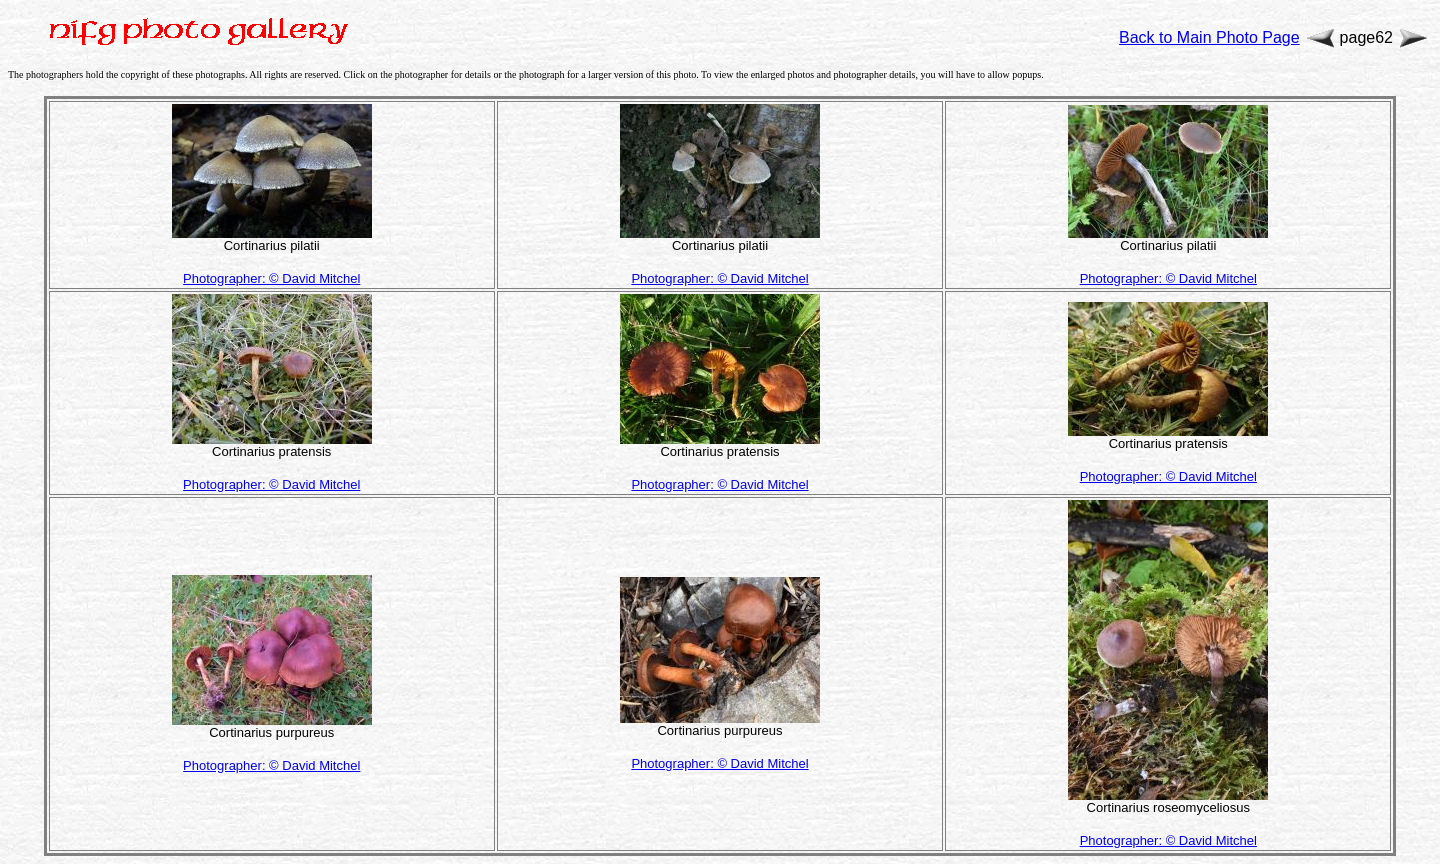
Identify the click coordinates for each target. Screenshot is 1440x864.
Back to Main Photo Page (1209, 37)
